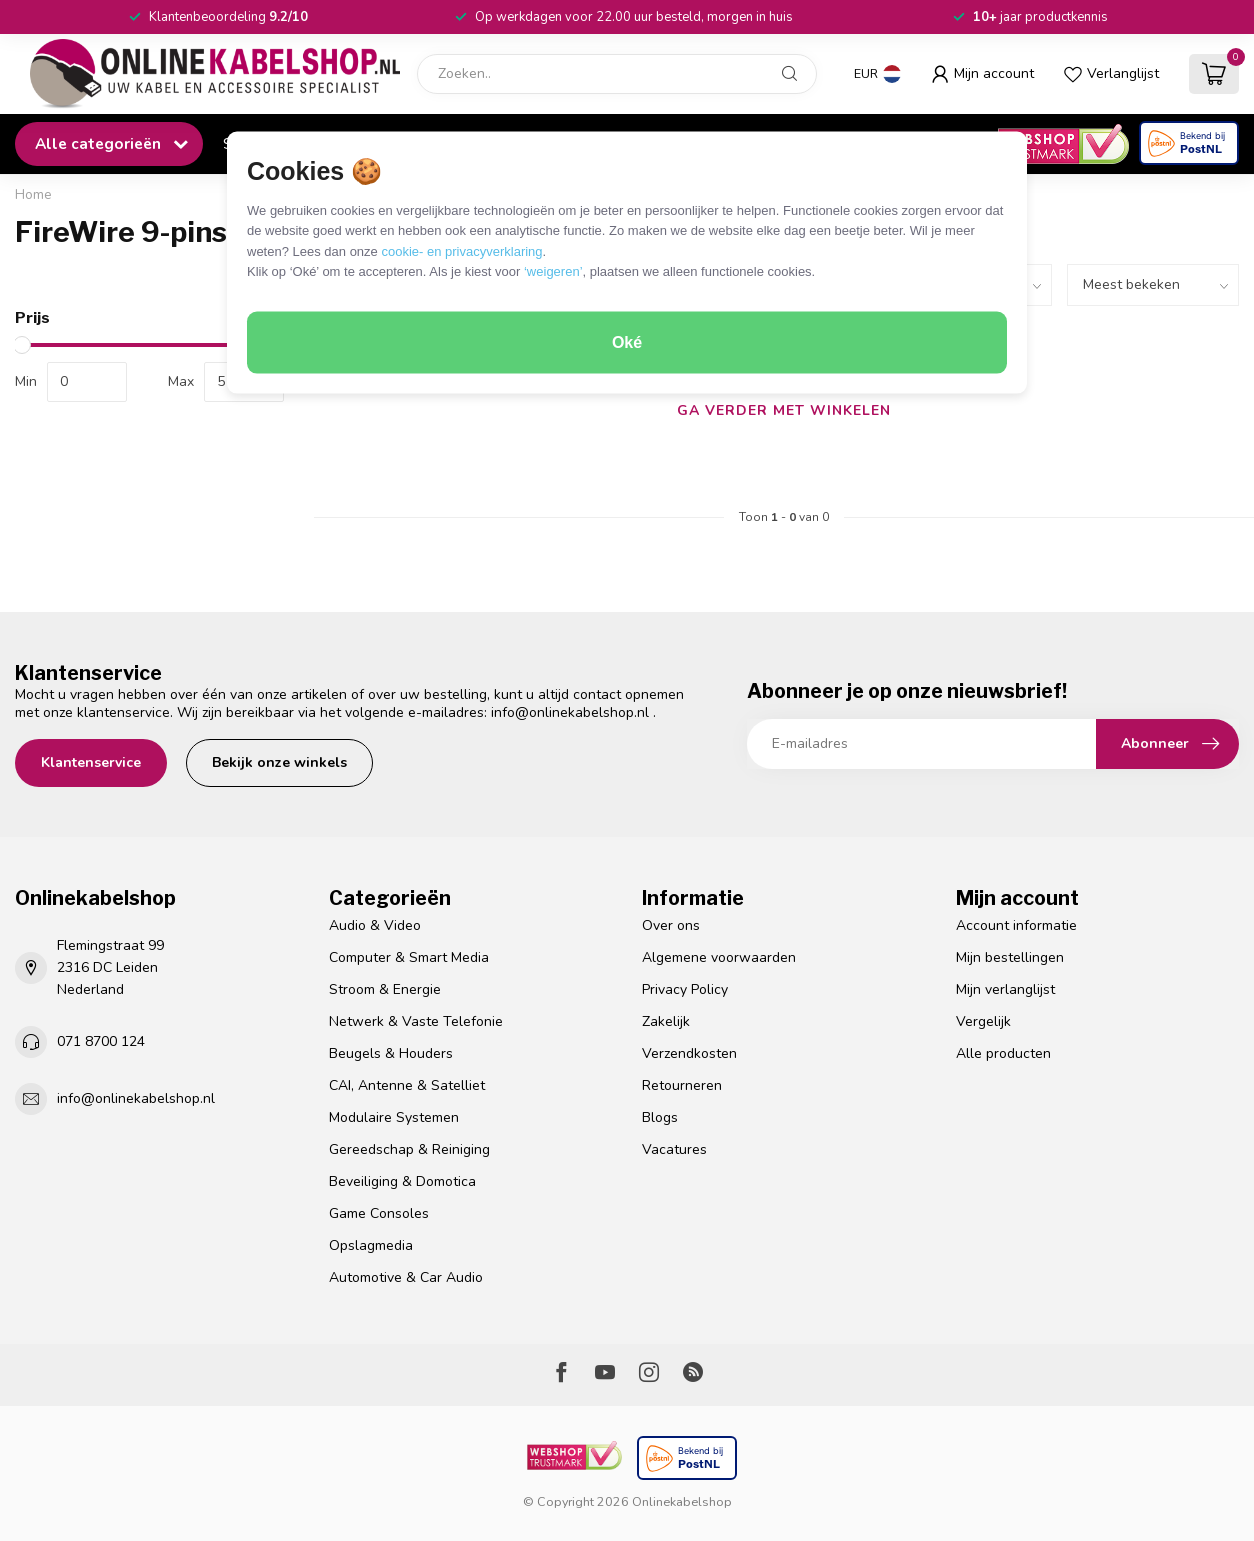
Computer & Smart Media (409, 957)
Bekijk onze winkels (279, 762)
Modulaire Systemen (394, 1117)
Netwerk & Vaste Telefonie (416, 1021)
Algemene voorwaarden (719, 957)
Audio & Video (375, 925)
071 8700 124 (101, 1041)
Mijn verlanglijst (1005, 989)
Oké (627, 342)
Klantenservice (91, 762)
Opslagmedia (371, 1245)
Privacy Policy (685, 989)
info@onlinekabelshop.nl (570, 712)
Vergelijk (983, 1021)
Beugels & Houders (391, 1053)
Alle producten (1003, 1053)
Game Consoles (379, 1213)
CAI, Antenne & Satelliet (407, 1085)
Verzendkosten (689, 1053)
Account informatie (1016, 925)
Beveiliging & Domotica (402, 1181)
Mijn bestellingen (1010, 957)
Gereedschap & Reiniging (409, 1149)
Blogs (660, 1117)
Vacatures (674, 1149)
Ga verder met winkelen (784, 410)
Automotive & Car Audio (406, 1277)
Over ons (671, 925)
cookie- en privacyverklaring (461, 250)
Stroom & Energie (385, 989)
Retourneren (682, 1085)
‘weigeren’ (553, 271)
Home (33, 195)
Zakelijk (666, 1021)
